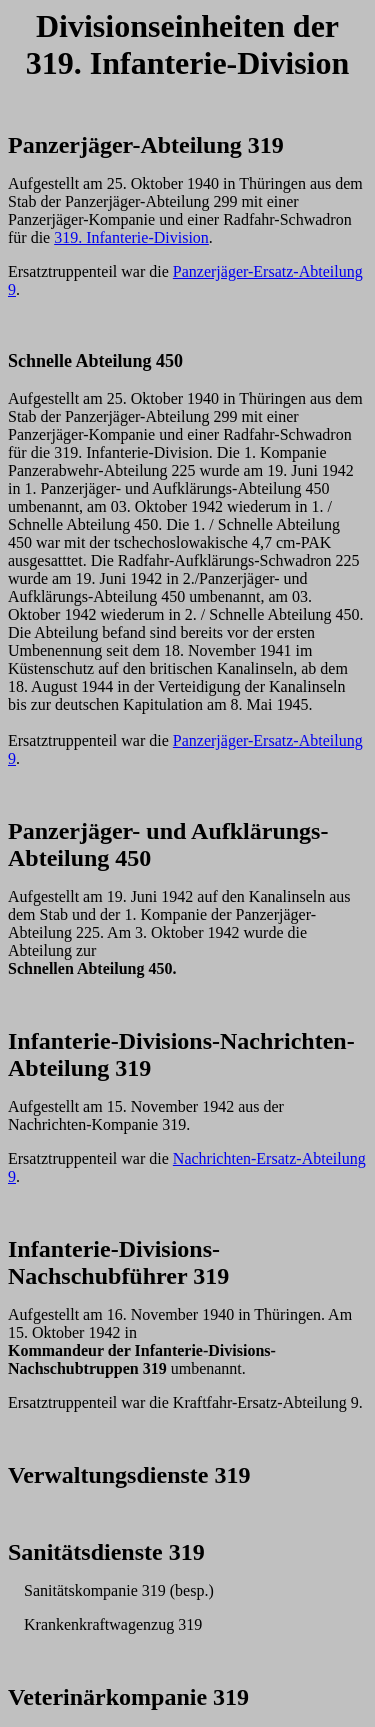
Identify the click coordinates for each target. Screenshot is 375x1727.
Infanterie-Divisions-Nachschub (114, 1262)
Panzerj (48, 145)
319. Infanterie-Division (131, 237)
